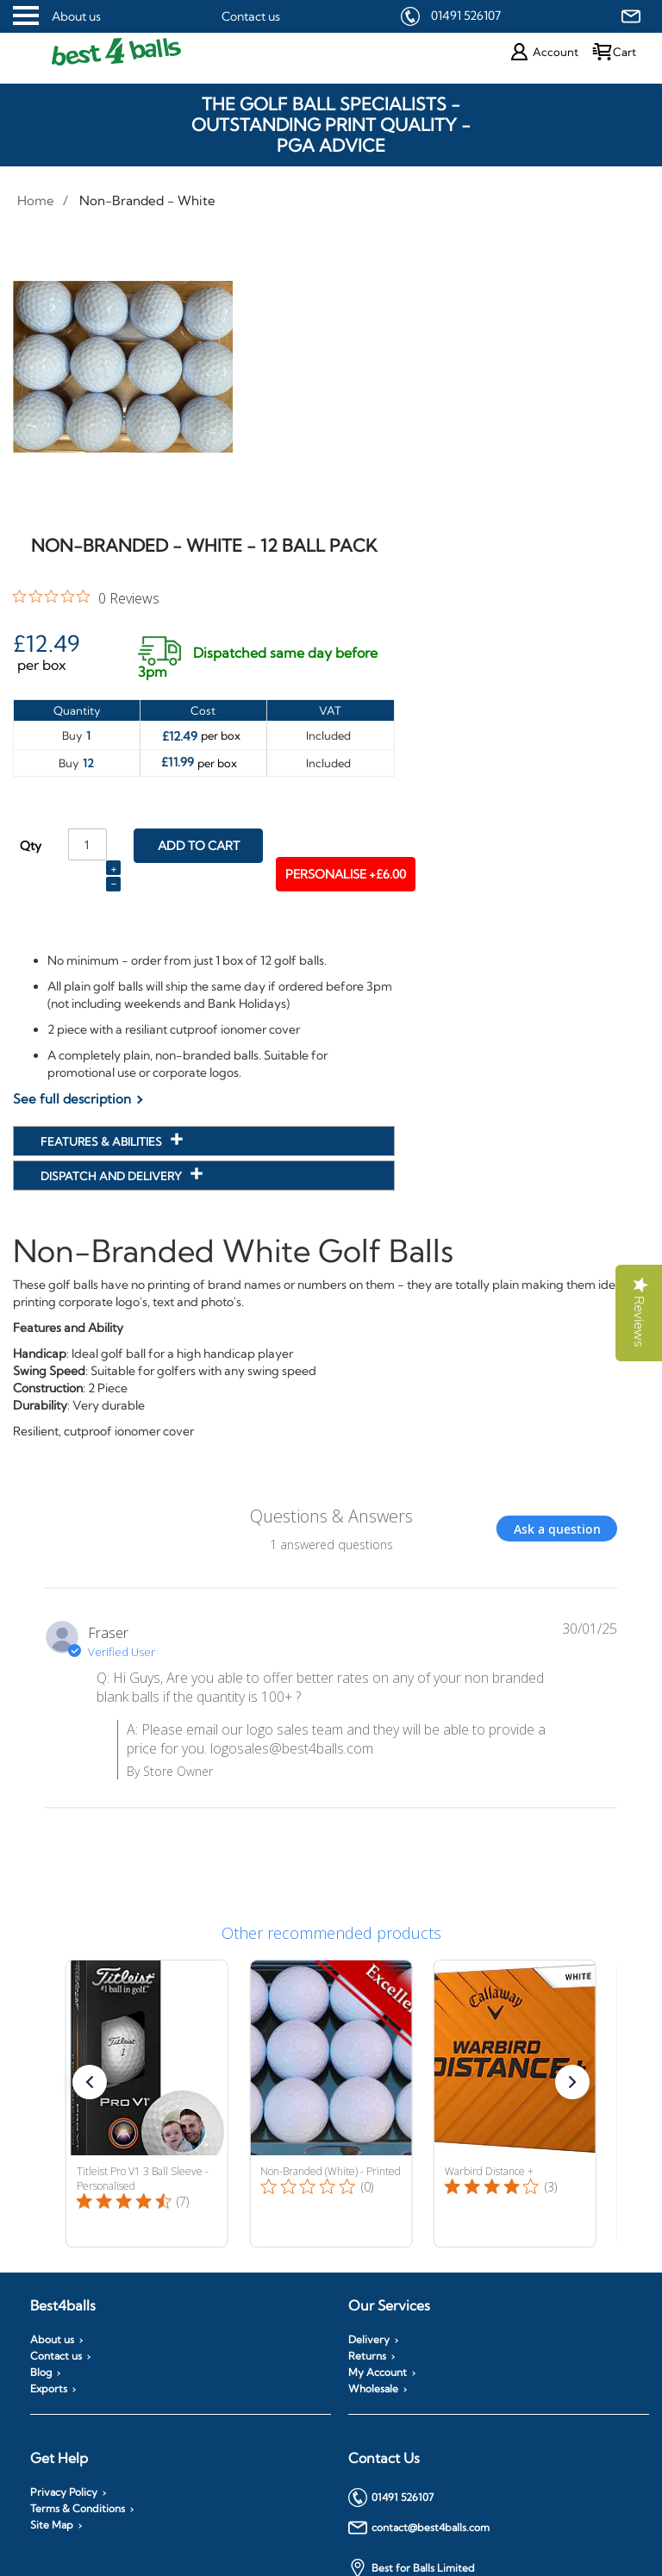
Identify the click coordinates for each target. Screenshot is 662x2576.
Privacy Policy (63, 2492)
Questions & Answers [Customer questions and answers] (331, 1516)
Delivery (369, 2340)
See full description (72, 1099)
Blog (41, 2373)
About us (76, 16)
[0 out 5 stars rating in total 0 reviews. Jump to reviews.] (86, 597)
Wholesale (373, 2389)
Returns (367, 2356)
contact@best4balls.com (419, 2527)
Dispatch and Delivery (112, 1176)
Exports (48, 2389)
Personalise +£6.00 (345, 874)
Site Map (51, 2525)
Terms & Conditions (77, 2509)
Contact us (251, 16)
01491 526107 (466, 15)
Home (35, 200)
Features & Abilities (103, 1141)
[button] (89, 2082)
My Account (377, 2373)
